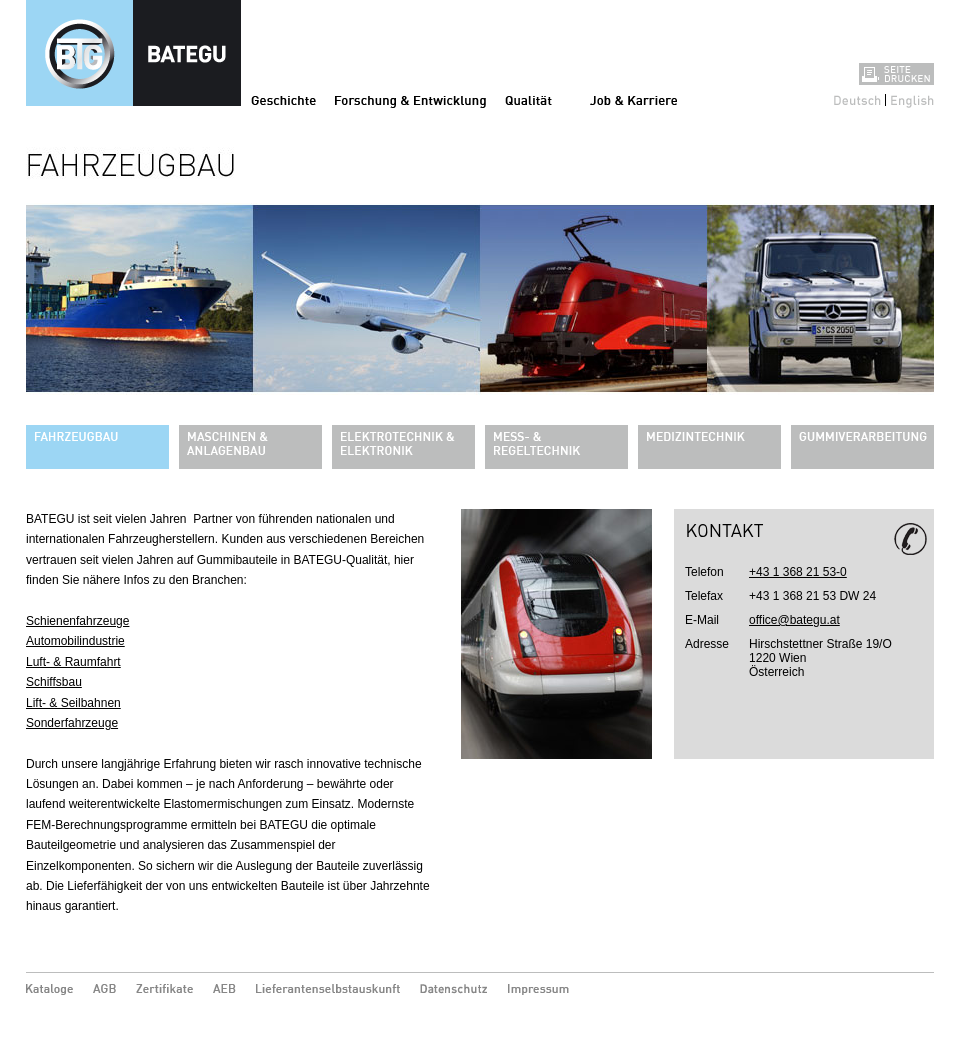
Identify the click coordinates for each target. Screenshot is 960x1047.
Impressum (542, 990)
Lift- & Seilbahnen (73, 703)
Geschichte (283, 100)
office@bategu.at (794, 620)
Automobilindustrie (75, 641)
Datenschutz (454, 990)
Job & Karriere (633, 100)
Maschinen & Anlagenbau (250, 447)
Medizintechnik (709, 447)
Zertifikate (164, 990)
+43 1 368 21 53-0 (798, 572)
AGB (104, 990)
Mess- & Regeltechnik (556, 447)
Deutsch (857, 100)
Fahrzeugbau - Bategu (133, 53)
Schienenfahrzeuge (77, 621)
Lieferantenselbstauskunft (328, 990)
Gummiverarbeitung (862, 447)
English (912, 100)
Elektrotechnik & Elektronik (403, 447)
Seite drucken (896, 74)
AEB (224, 990)
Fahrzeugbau (97, 447)
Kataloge (49, 990)
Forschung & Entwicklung (410, 100)
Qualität (528, 100)
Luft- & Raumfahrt (73, 662)
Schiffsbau (54, 682)
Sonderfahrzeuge (72, 723)
